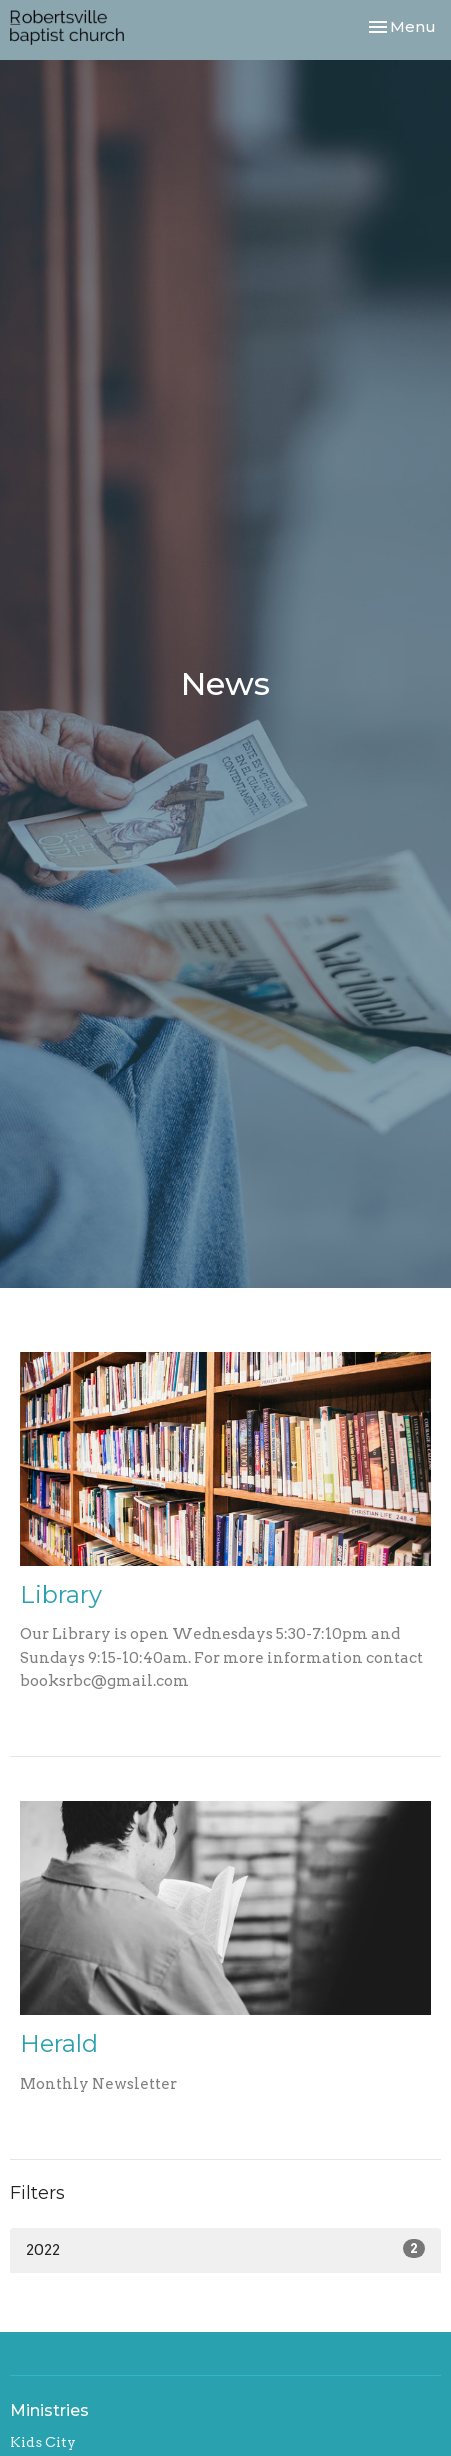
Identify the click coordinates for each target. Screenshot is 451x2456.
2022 (225, 2249)
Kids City (43, 2442)
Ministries (49, 2410)
